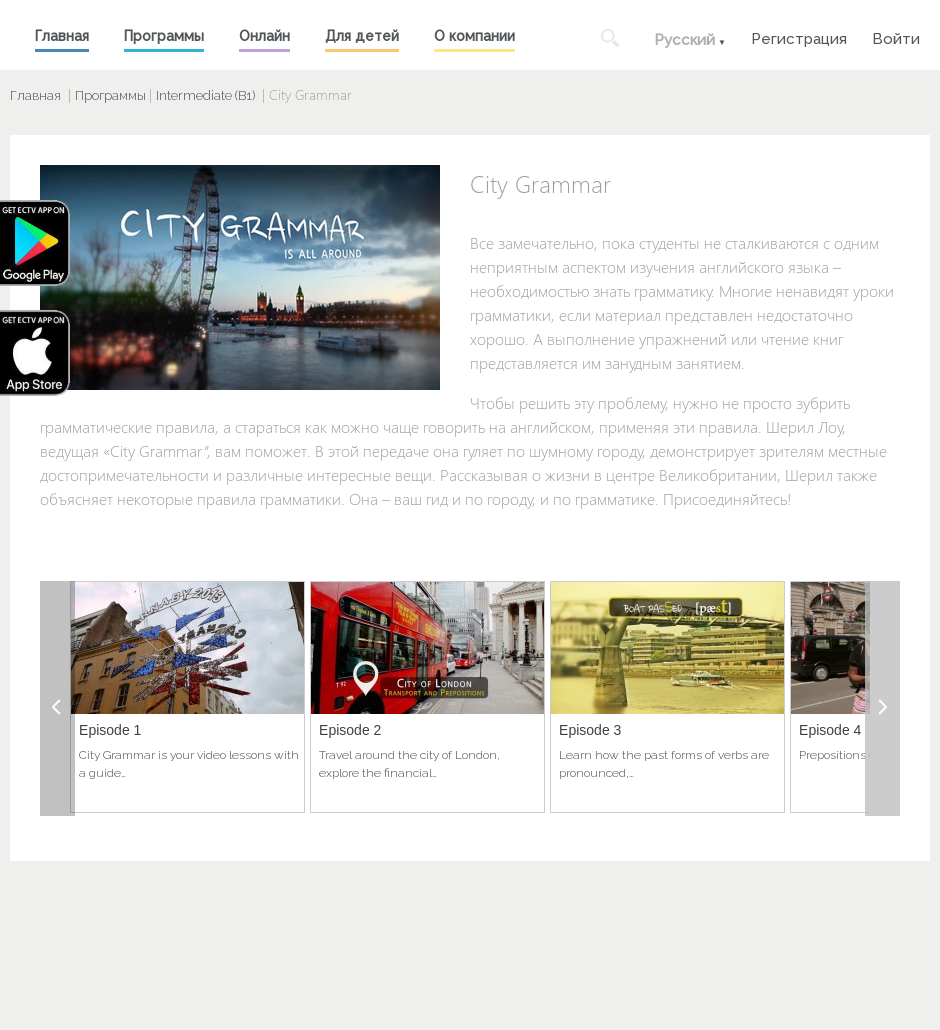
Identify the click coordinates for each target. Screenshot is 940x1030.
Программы (164, 36)
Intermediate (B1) (205, 95)
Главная (62, 36)
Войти (896, 36)
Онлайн (264, 36)
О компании (474, 36)
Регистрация (799, 36)
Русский (684, 40)
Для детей (362, 36)
